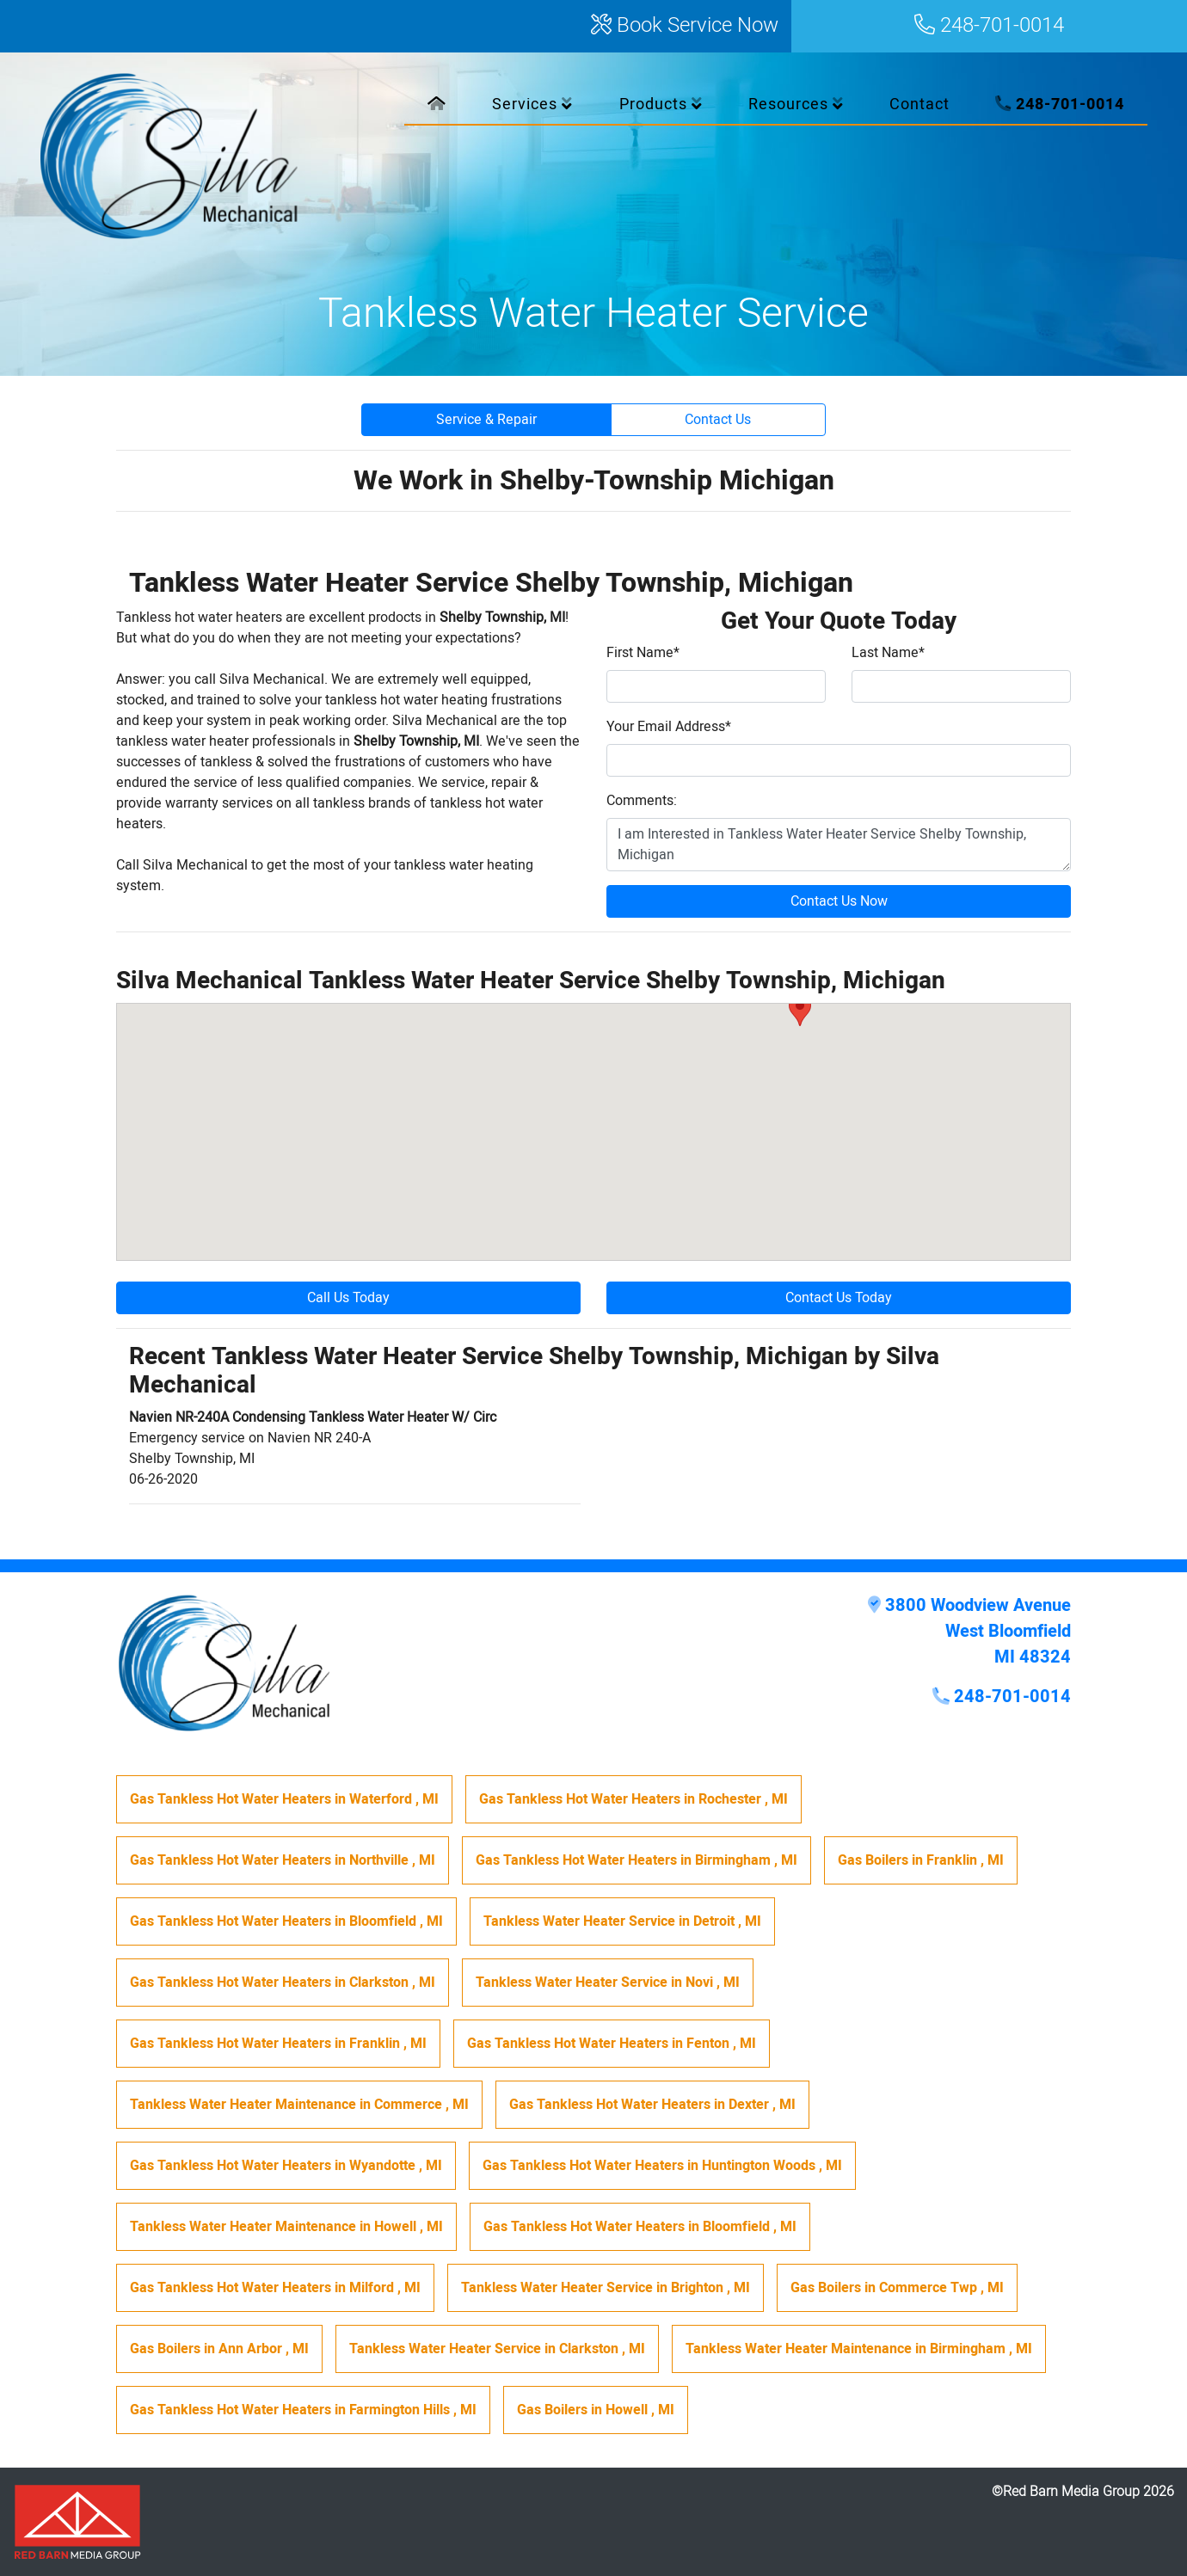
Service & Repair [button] (486, 419)
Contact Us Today (838, 1298)
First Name (643, 652)
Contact (919, 104)
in (284, 1799)
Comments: (641, 800)
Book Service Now (684, 26)
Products (661, 104)
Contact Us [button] (718, 419)
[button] (800, 1010)
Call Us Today (348, 1298)
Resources (796, 104)
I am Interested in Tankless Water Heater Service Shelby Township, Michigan (838, 844)
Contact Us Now (839, 901)
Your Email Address (668, 726)
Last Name (888, 652)
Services (532, 104)
